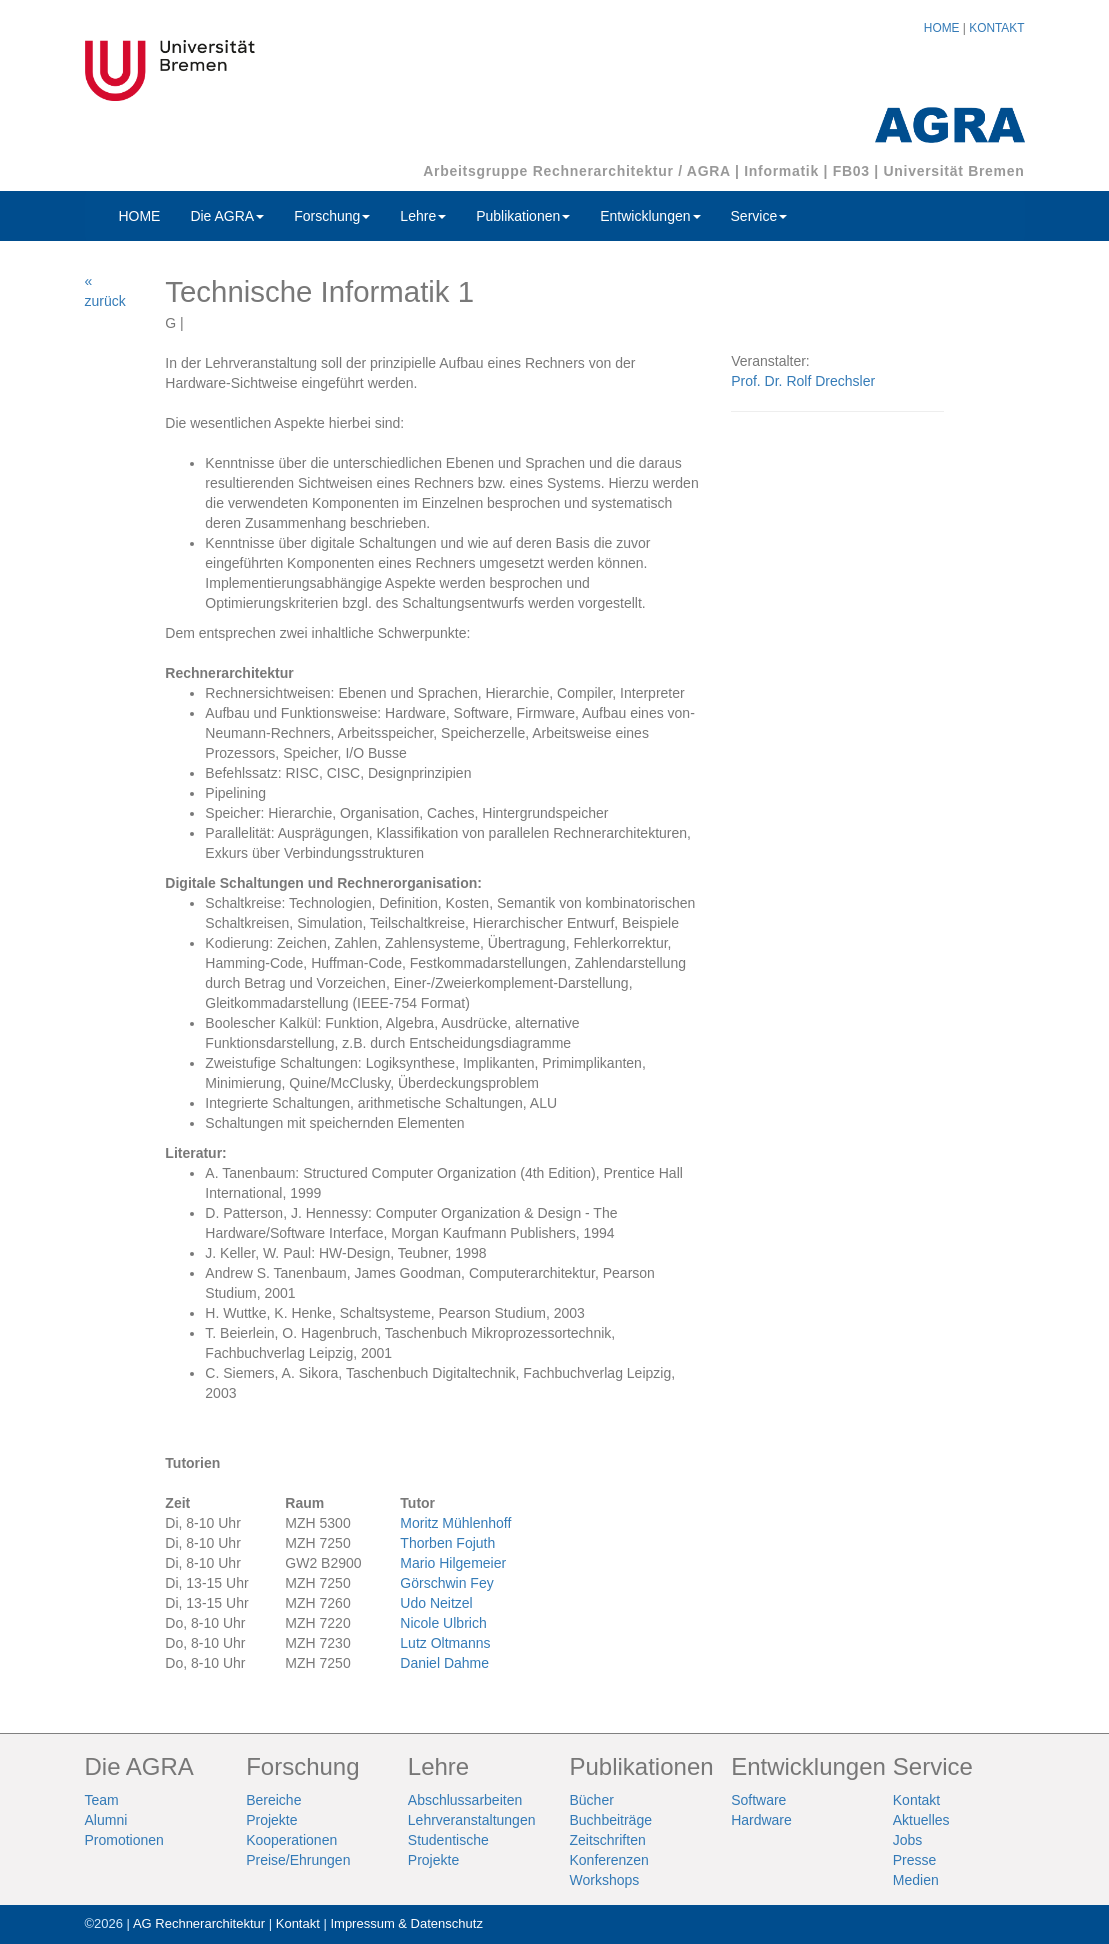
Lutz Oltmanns (445, 1643)
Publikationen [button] (523, 216)
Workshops (604, 1880)
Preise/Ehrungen (298, 1860)
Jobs (908, 1840)
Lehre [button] (423, 216)
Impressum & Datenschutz (406, 1923)
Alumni (106, 1820)
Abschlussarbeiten (465, 1800)
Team (102, 1800)
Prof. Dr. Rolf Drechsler (803, 381)
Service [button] (759, 216)
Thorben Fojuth (447, 1543)
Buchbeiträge (610, 1820)
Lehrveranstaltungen (472, 1820)
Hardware (761, 1820)
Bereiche (273, 1800)
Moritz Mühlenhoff (455, 1523)
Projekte (271, 1820)
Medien (916, 1880)
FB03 (851, 171)
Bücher (591, 1800)
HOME (942, 28)
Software (758, 1800)
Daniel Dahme (444, 1663)
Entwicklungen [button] (650, 216)
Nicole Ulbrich (443, 1623)
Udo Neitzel (436, 1603)
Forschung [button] (332, 216)
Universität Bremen (954, 171)
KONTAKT (996, 28)
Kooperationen (291, 1840)
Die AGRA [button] (227, 216)
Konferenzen (608, 1860)
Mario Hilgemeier (453, 1563)
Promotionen (124, 1840)
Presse (915, 1860)
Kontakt (916, 1800)
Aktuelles (921, 1820)
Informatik (781, 171)
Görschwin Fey (446, 1583)
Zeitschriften (607, 1840)
